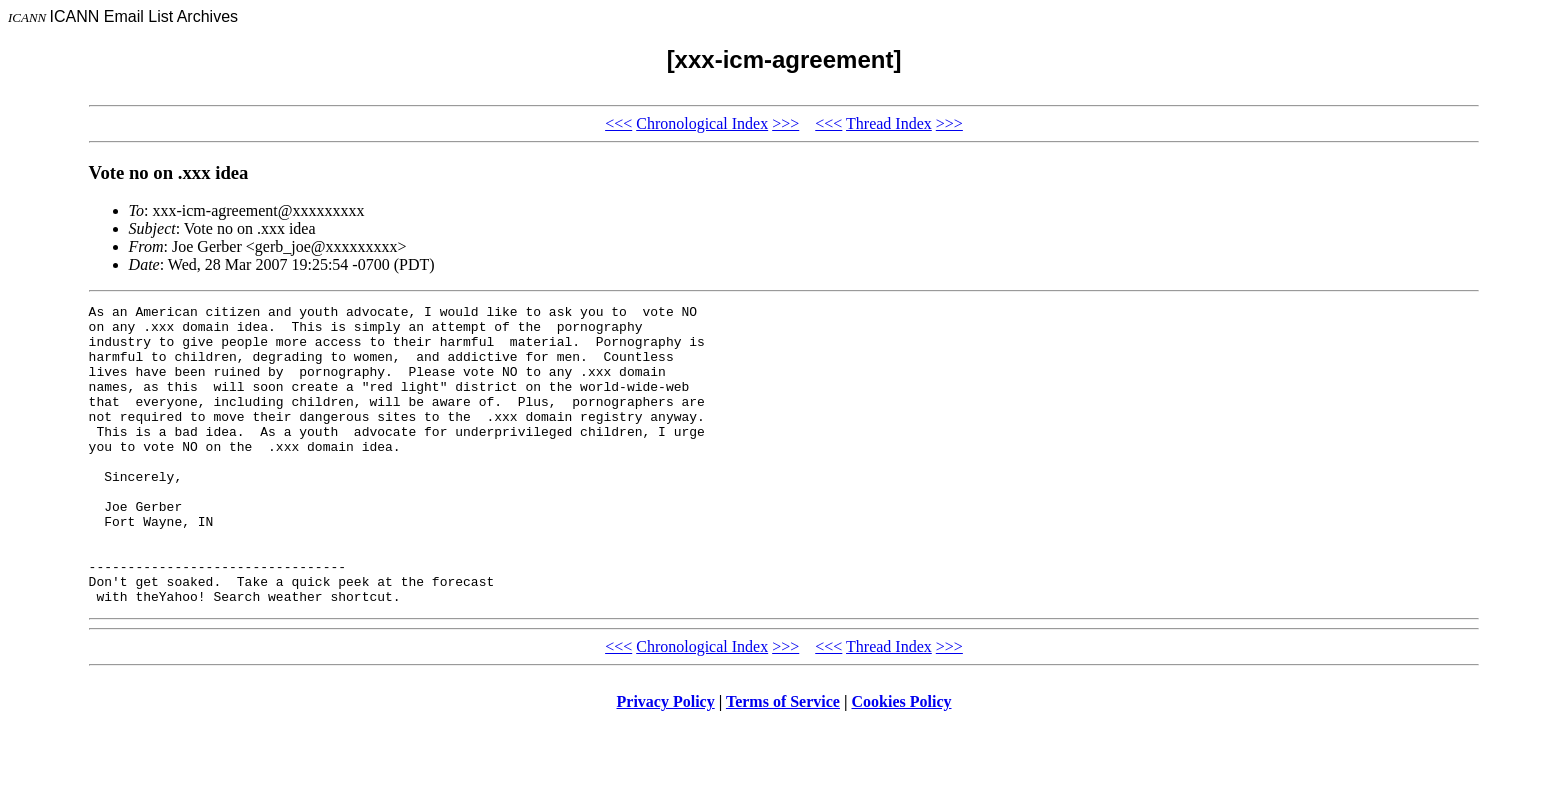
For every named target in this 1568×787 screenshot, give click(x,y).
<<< (618, 123)
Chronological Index (702, 123)
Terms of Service (783, 761)
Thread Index (889, 123)
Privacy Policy (666, 761)
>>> (785, 123)
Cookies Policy (902, 761)
